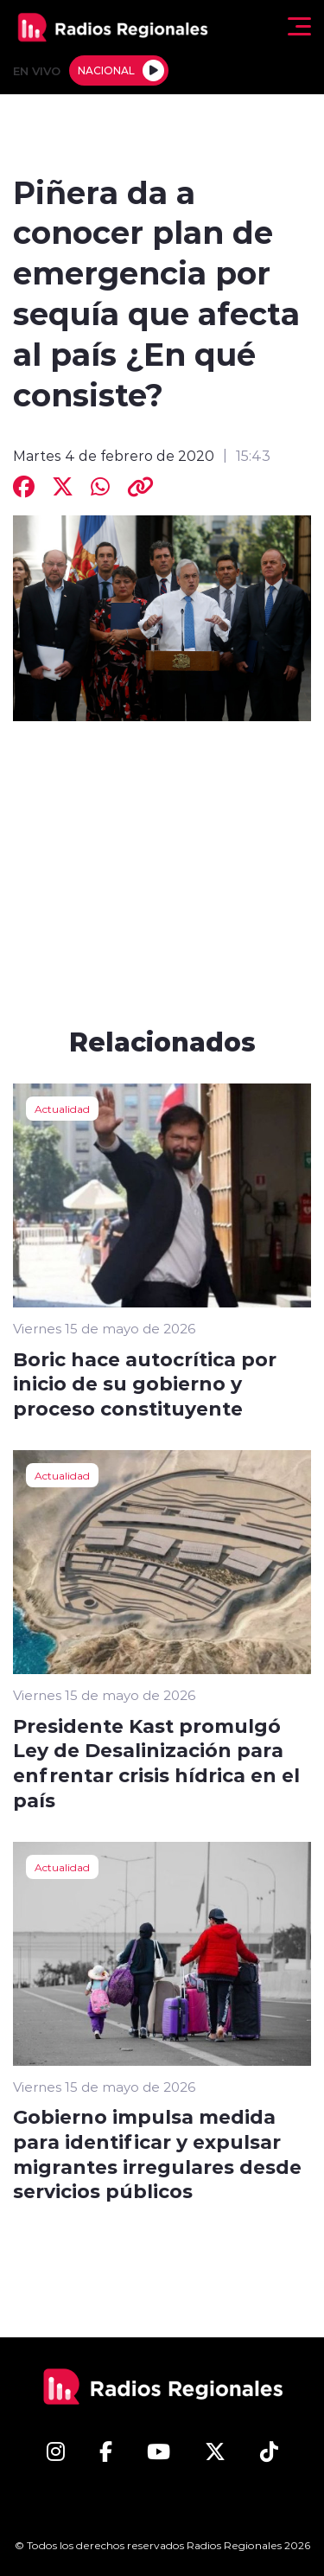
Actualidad (62, 1108)
